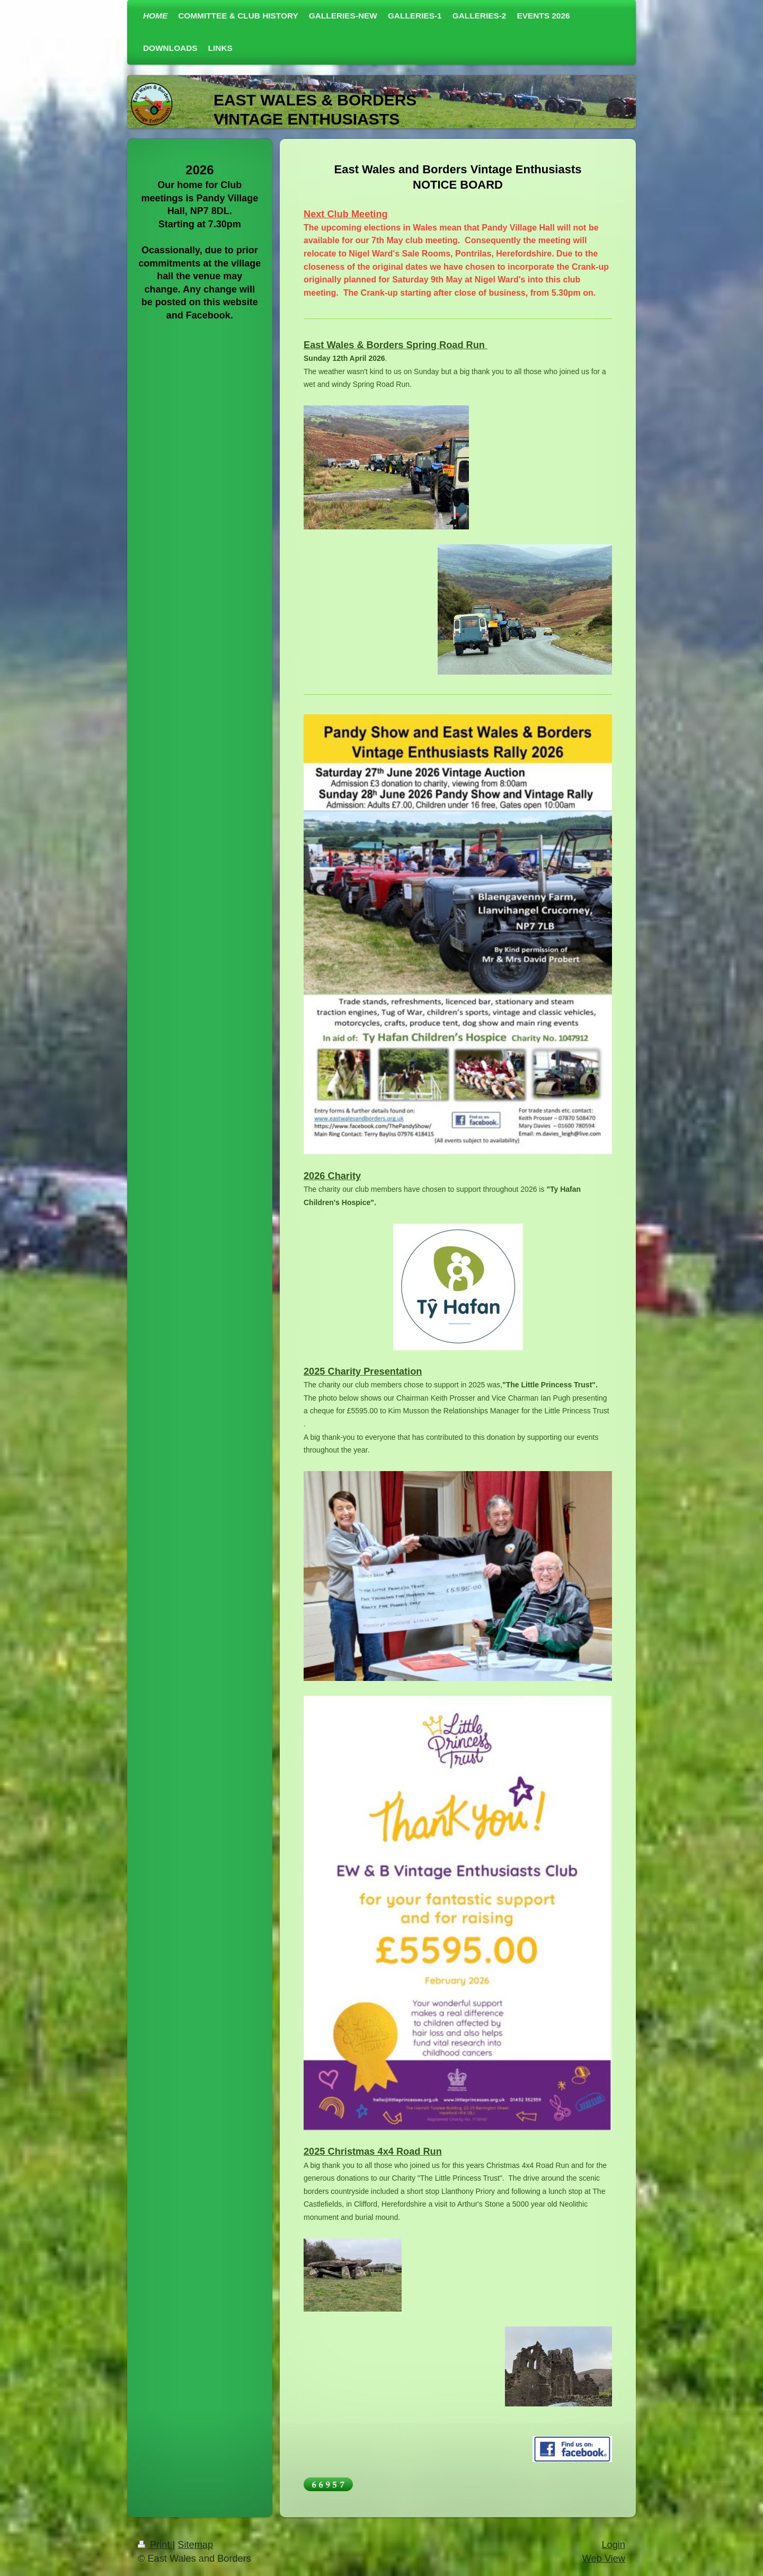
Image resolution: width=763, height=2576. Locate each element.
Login (613, 2544)
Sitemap (195, 2544)
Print (155, 2544)
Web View (603, 2558)
